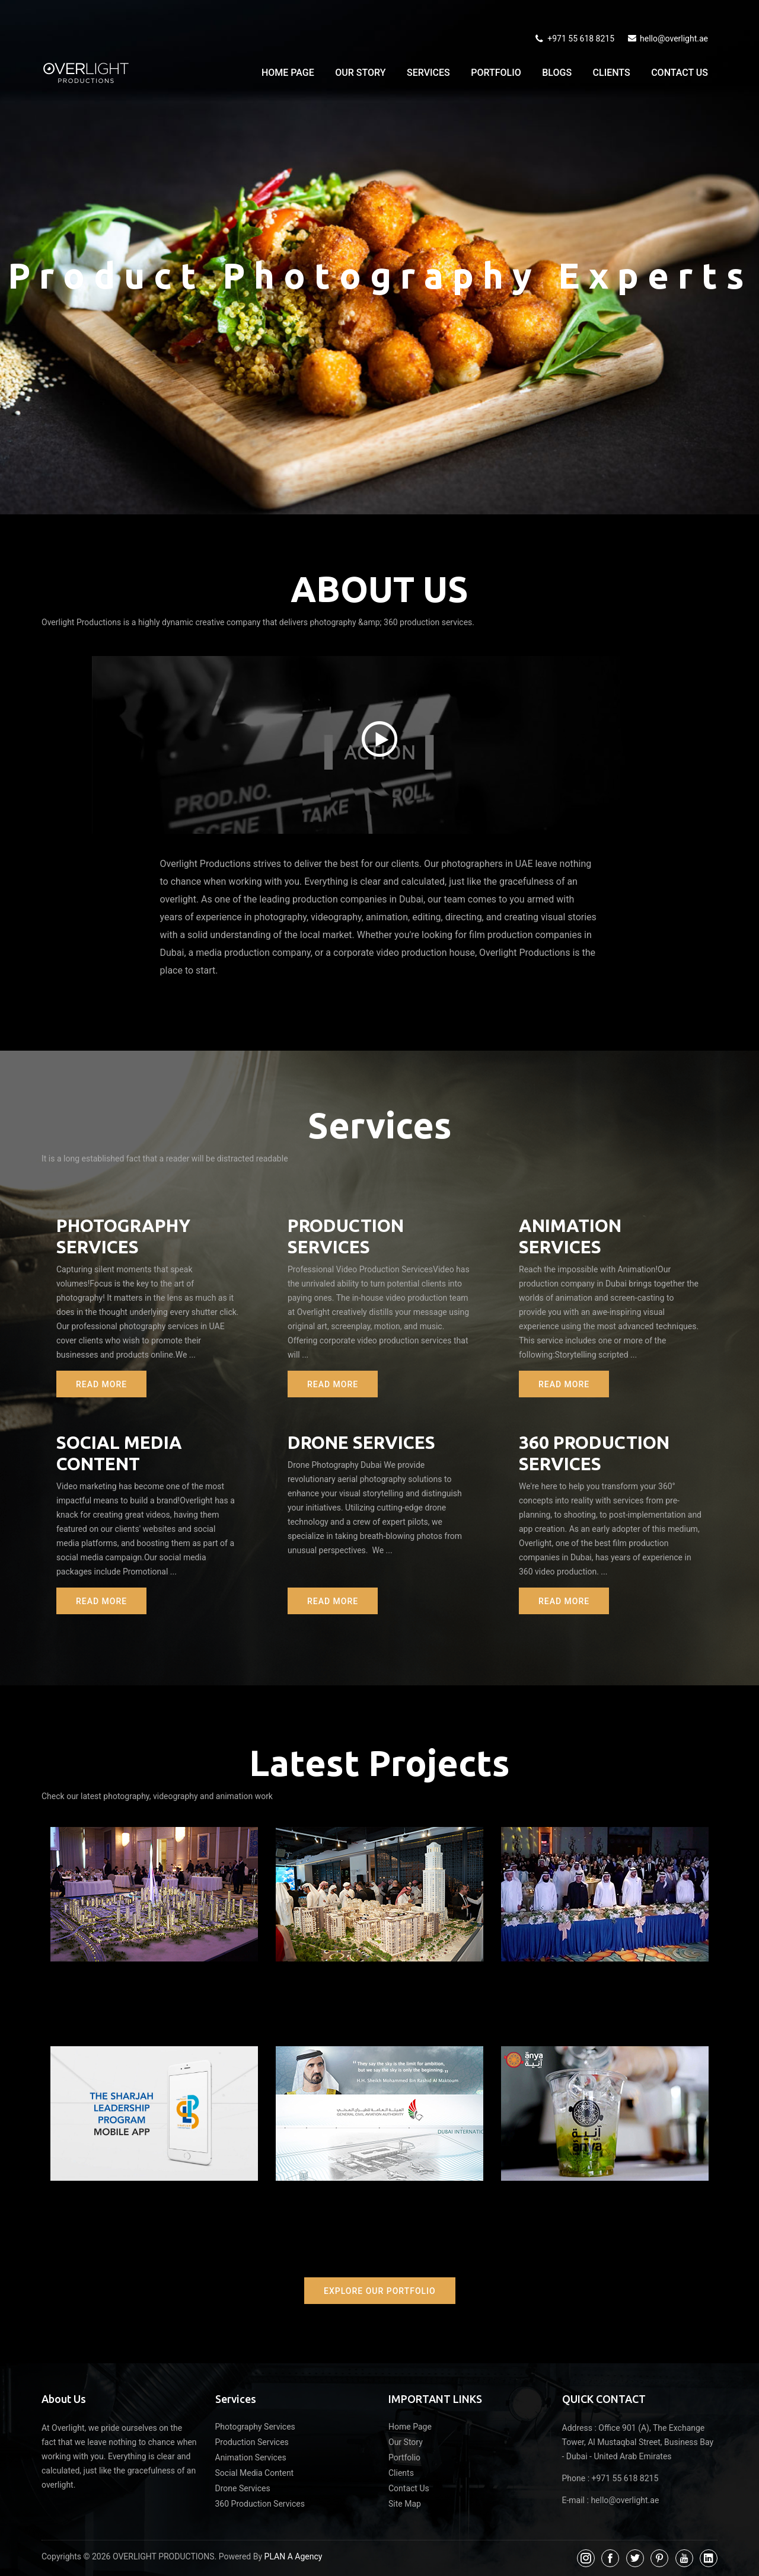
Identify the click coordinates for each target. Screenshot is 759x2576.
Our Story (360, 72)
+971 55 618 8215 (574, 38)
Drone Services (361, 1442)
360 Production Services (260, 2503)
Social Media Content (254, 2473)
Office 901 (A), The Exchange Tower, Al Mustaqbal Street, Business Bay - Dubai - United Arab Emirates (638, 2442)
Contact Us (679, 72)
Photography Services (255, 2426)
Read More (101, 1384)
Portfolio (496, 72)
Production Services (252, 2442)
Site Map (404, 2503)
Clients (611, 72)
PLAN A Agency (293, 2556)
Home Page (287, 72)
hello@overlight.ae (667, 38)
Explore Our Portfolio (380, 2291)
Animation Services (250, 2457)
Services (428, 72)
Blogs (557, 72)
